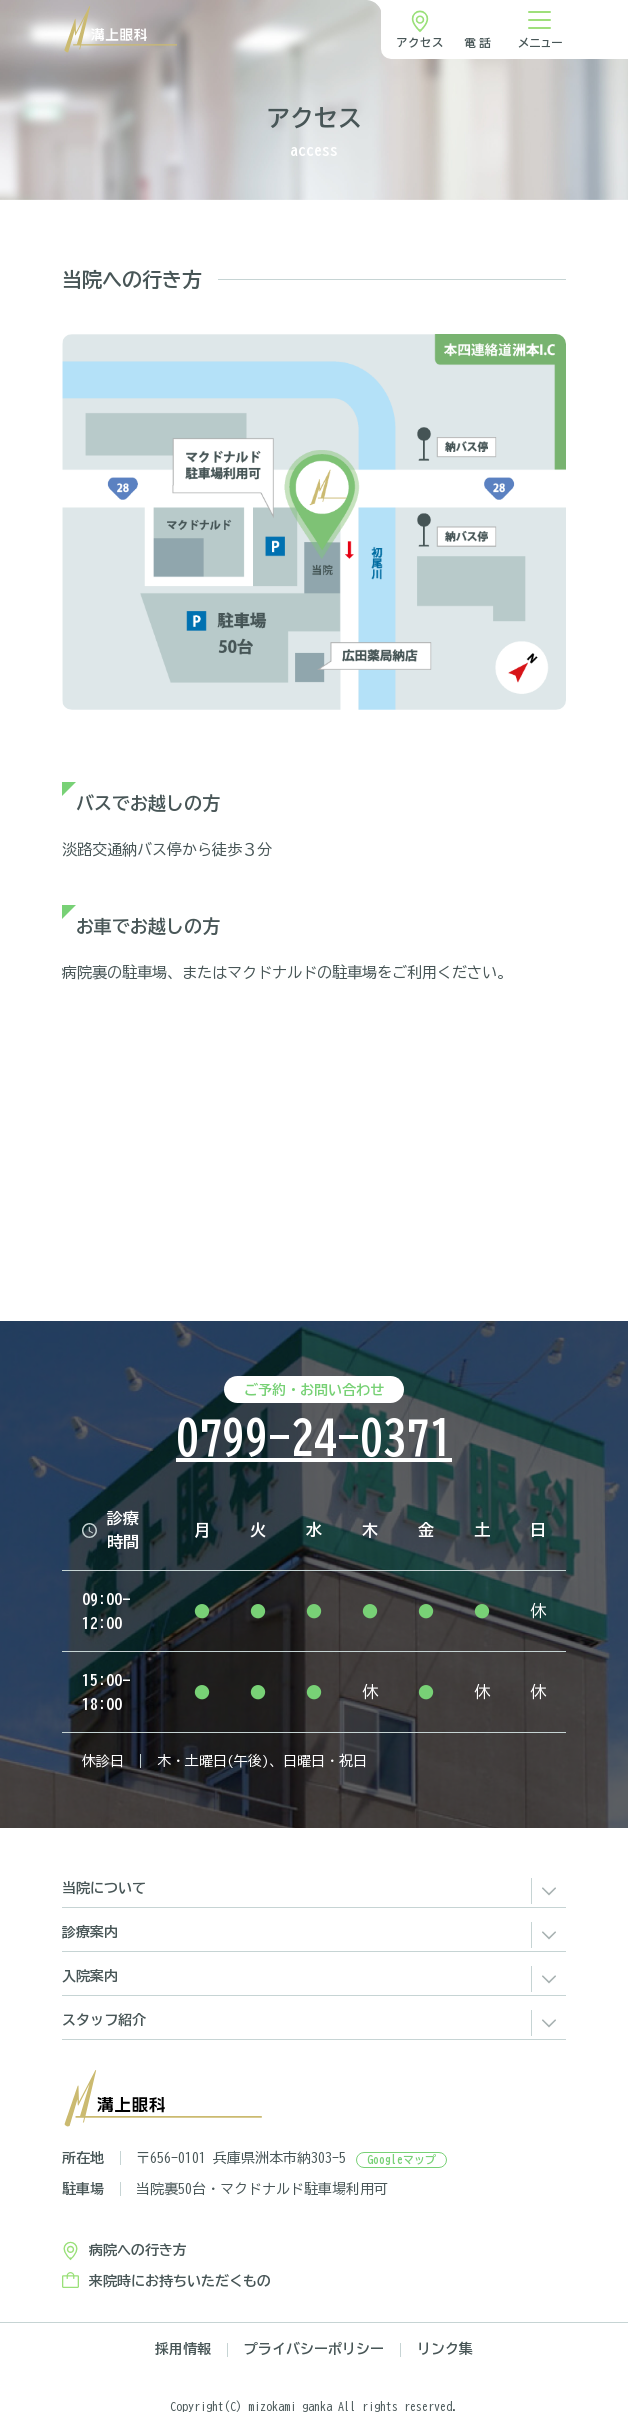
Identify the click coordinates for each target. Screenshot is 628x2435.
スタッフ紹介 (104, 2020)
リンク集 (445, 2350)
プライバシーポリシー (314, 2350)
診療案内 (90, 1932)
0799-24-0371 (314, 1438)
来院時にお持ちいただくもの (180, 2281)
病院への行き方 (138, 2250)
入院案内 (90, 1976)
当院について (104, 1888)
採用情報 (183, 2350)
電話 (479, 42)
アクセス (420, 42)
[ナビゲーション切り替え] (540, 29)
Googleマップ (401, 2159)
